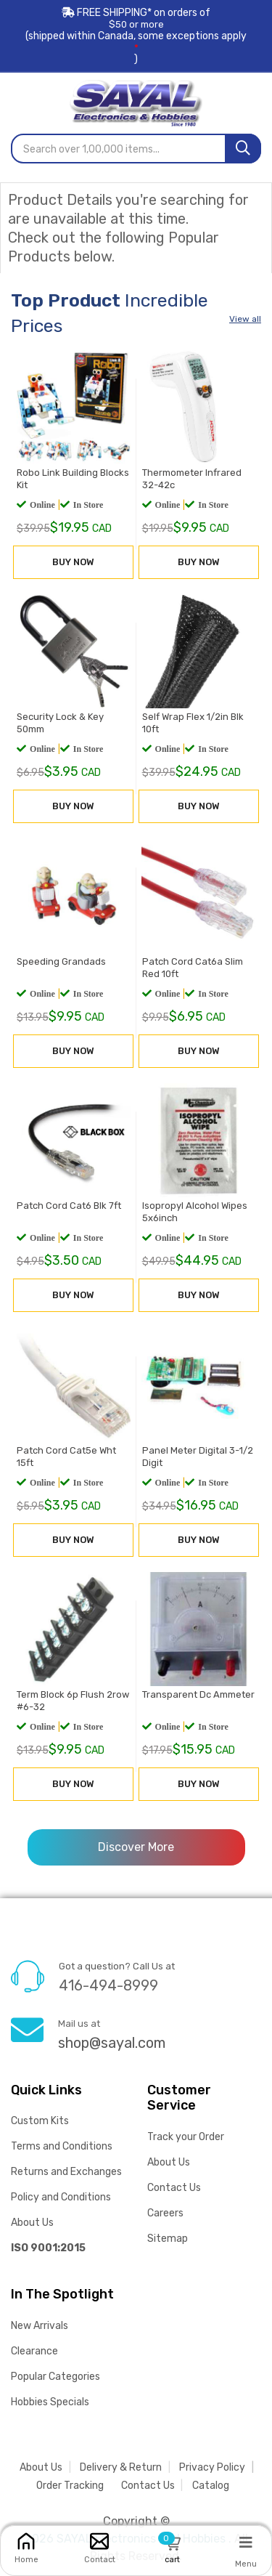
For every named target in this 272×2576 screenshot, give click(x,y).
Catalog (210, 2485)
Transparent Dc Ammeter (197, 1695)
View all (245, 319)
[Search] (243, 148)
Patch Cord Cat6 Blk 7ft (68, 1207)
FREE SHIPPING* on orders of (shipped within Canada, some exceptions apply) (136, 36)
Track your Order (185, 2137)
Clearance (34, 2351)
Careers (165, 2213)
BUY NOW (73, 562)
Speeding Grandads (60, 962)
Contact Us (174, 2188)
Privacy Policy (212, 2467)
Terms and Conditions (61, 2146)
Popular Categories (55, 2376)
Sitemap (167, 2238)
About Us (32, 2222)
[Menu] (245, 2542)
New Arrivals (39, 2326)
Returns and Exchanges (66, 2172)
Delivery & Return (121, 2467)
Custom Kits (40, 2121)
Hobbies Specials (50, 2402)
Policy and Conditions (61, 2197)
